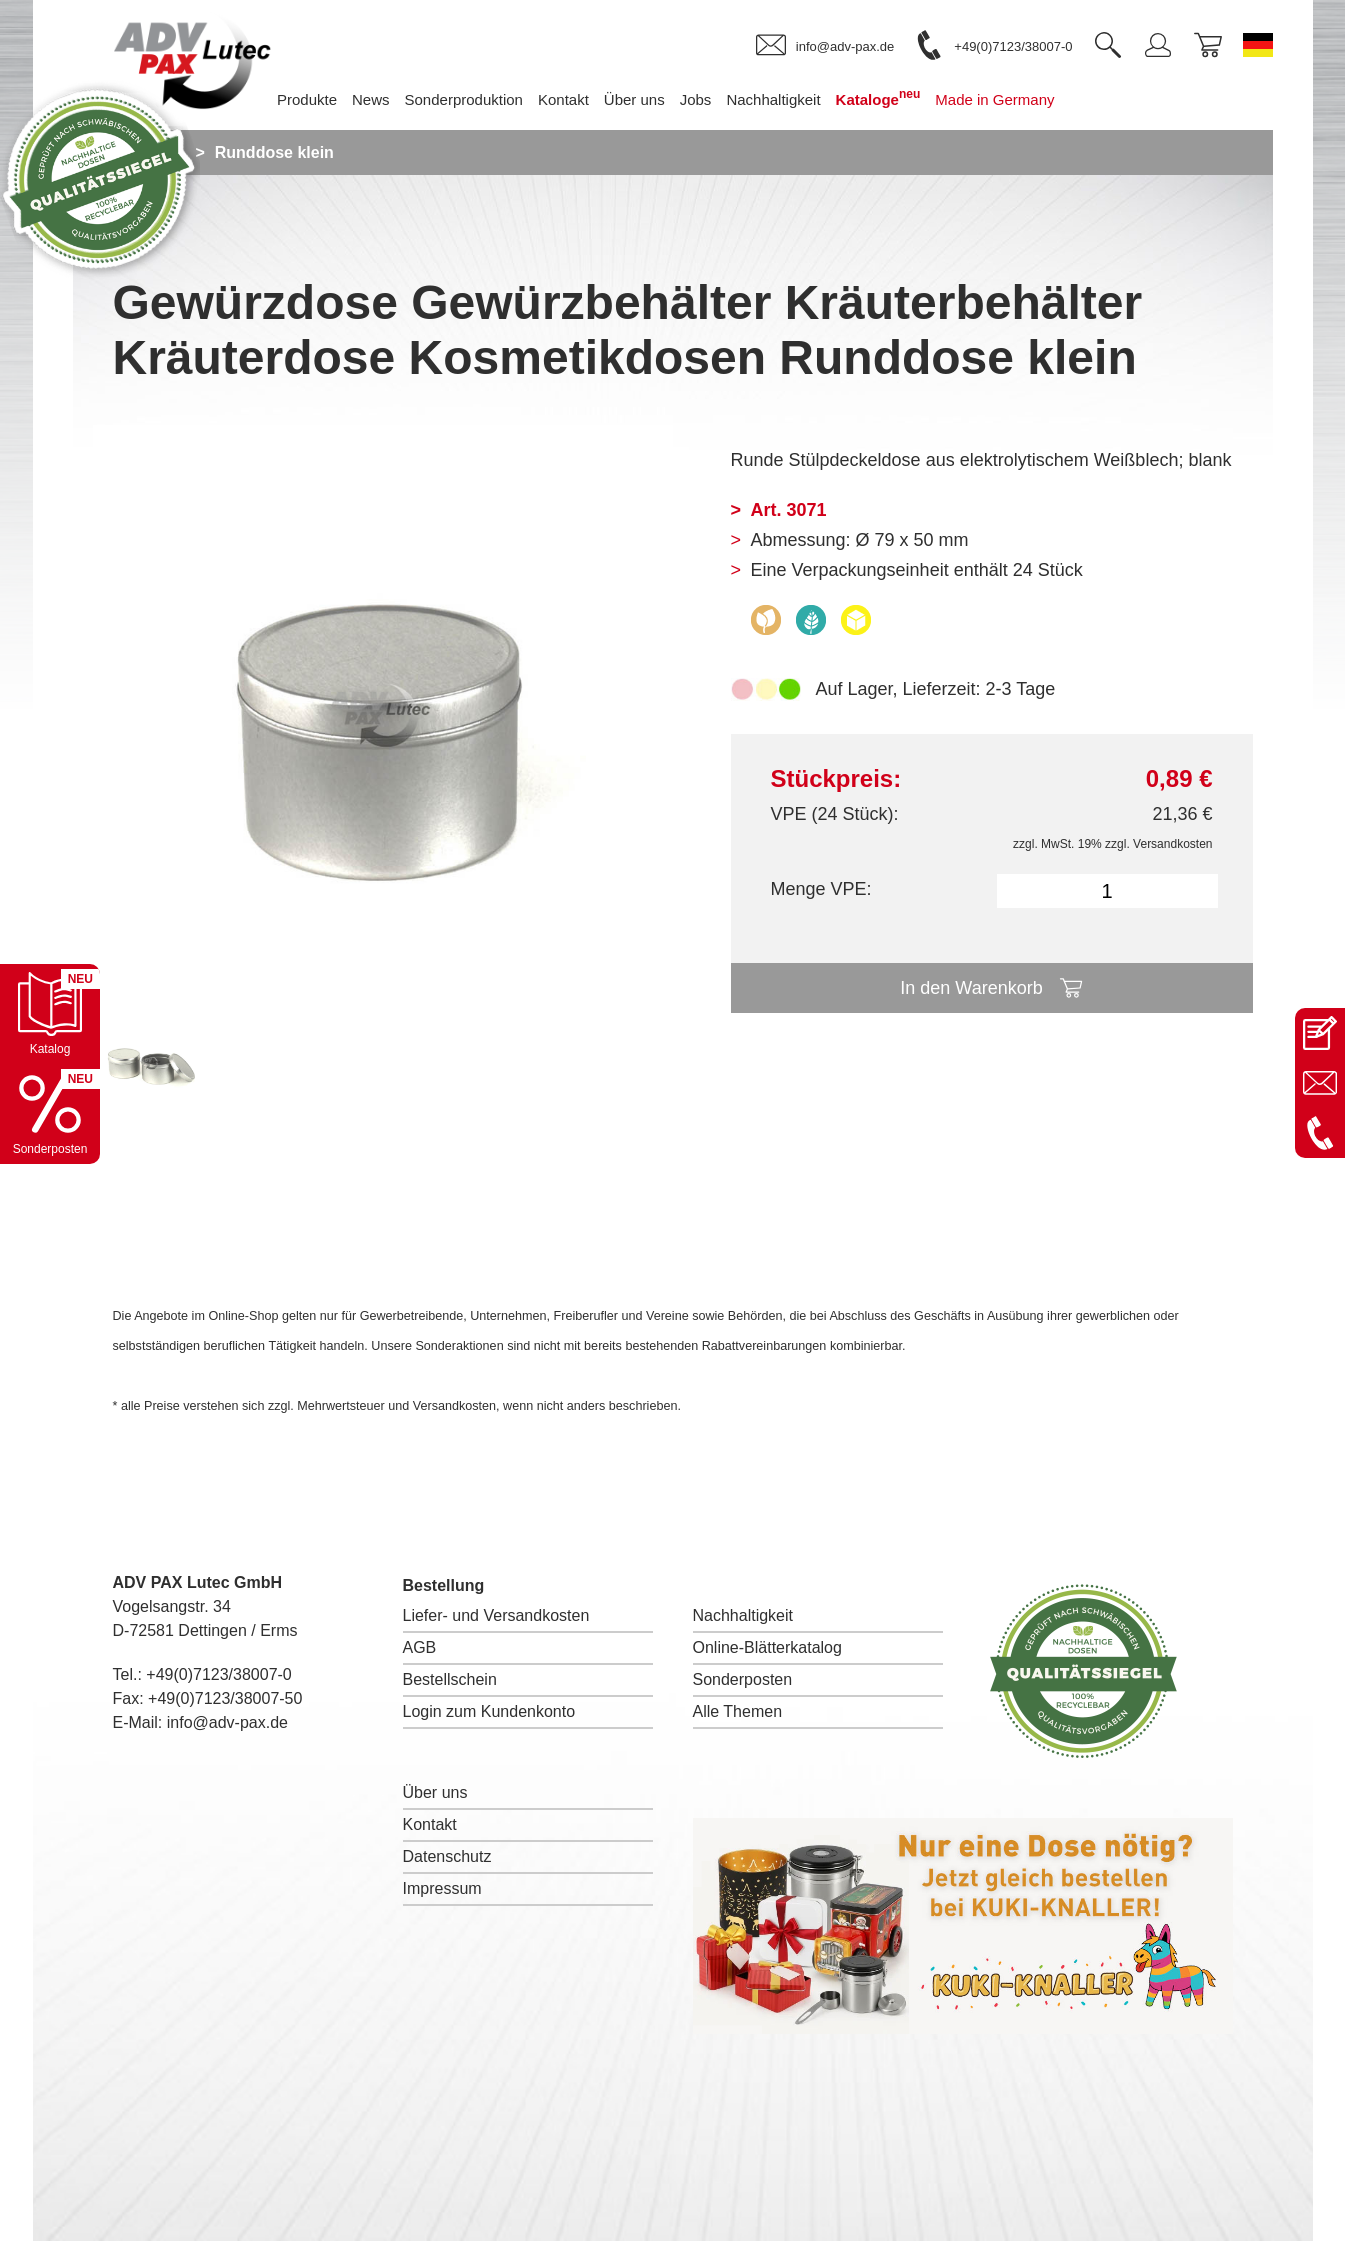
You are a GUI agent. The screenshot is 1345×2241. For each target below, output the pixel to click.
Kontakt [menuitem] (563, 99)
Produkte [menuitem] (307, 99)
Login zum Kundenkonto (489, 1711)
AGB (420, 1647)
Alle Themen (738, 1711)
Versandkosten (1172, 844)
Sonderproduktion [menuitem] (464, 99)
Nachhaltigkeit (743, 1615)
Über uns (435, 1792)
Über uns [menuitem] (634, 99)
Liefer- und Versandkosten (496, 1615)
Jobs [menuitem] (696, 99)
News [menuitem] (371, 99)
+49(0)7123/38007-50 (225, 1698)
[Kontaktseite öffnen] (1320, 1033)
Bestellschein (450, 1679)
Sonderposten (743, 1679)
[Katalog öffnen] (50, 1014)
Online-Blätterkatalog (767, 1647)
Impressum (442, 1888)
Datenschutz (447, 1856)
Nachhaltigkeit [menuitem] (773, 99)
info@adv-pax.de (227, 1722)
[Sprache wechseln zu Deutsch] (1258, 45)
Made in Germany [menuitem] (994, 99)
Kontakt (430, 1824)
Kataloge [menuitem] (878, 97)
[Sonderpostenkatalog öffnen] (50, 1114)
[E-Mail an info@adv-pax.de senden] (1320, 1083)
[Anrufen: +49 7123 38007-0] (1320, 1133)
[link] (825, 46)
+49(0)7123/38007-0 (218, 1674)
